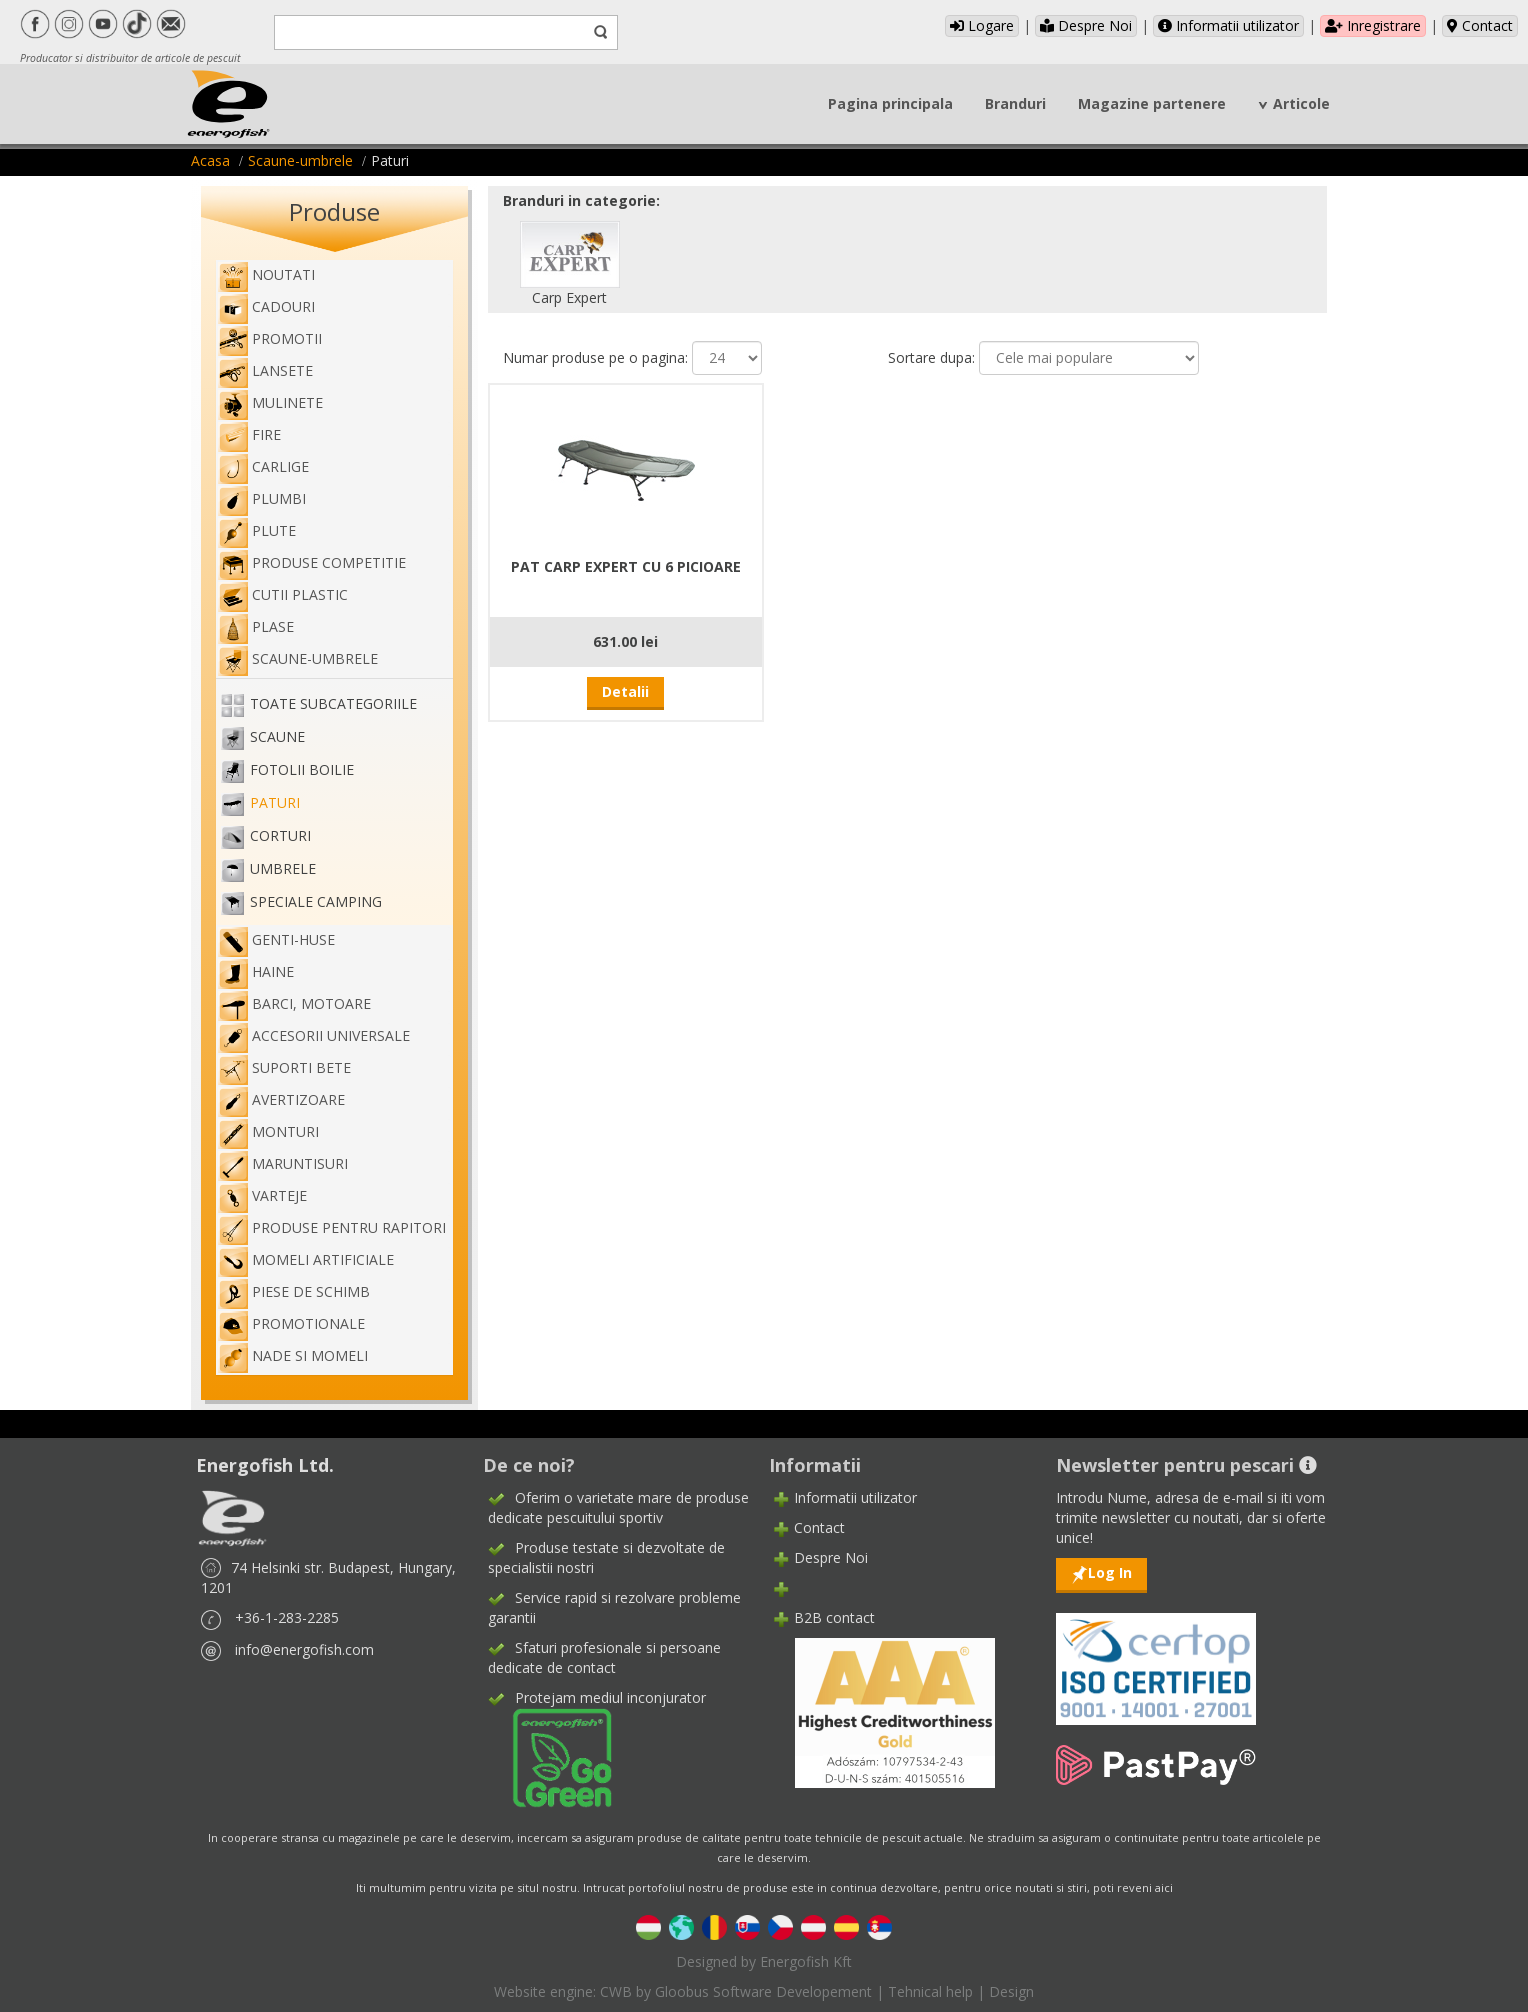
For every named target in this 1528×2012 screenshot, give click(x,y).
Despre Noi (1086, 25)
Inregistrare (1373, 25)
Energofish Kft (806, 1961)
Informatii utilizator (1228, 25)
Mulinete (270, 402)
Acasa (210, 160)
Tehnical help (930, 1991)
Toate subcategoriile (333, 703)
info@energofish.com (304, 1649)
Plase (256, 626)
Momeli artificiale (306, 1259)
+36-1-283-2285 (287, 1617)
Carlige (263, 466)
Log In (1110, 1572)
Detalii (625, 691)
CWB (616, 1991)
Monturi (268, 1131)
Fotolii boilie (302, 769)
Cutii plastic (283, 594)
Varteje (262, 1195)
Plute (257, 530)
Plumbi (262, 498)
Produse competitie (312, 562)
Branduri (1015, 103)
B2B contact (834, 1617)
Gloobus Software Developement (763, 1991)
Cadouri (266, 306)
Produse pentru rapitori (332, 1227)
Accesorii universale (314, 1035)
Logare (982, 25)
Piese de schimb (294, 1291)
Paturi (275, 802)
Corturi (280, 835)
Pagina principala (890, 103)
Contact (1480, 25)
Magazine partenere (1152, 103)
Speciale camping (316, 901)
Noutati (266, 274)
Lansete (265, 370)
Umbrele (283, 868)
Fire (249, 434)
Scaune (277, 736)
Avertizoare (281, 1099)
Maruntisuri (283, 1163)
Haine (256, 971)
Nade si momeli (293, 1355)
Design (1011, 1991)
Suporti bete (284, 1067)
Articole (1301, 103)
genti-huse (276, 939)
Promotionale (291, 1323)
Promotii (270, 338)
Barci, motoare (294, 1003)
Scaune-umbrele (300, 160)
